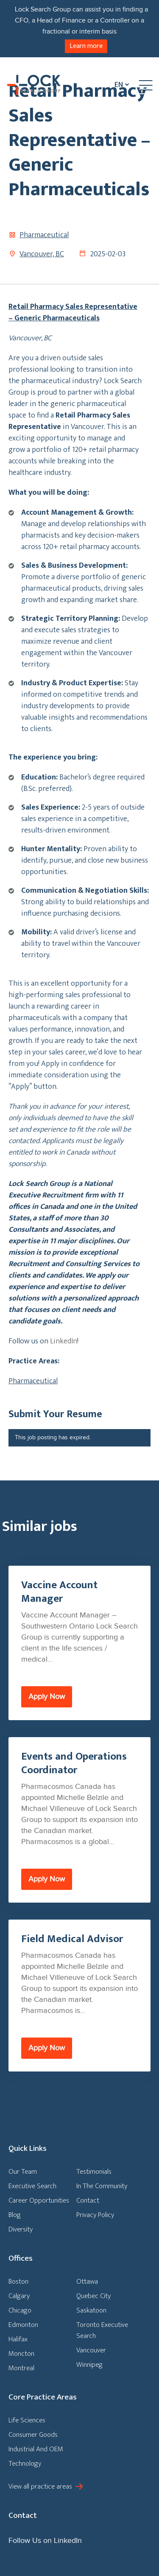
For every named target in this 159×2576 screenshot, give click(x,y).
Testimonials (94, 2172)
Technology (24, 2463)
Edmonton (23, 2325)
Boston (18, 2281)
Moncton (21, 2354)
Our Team (22, 2172)
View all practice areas (40, 2486)
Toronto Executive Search (102, 2330)
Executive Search (32, 2186)
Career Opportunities (38, 2200)
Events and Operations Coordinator (74, 1763)
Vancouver (91, 2350)
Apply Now (46, 1696)
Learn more (86, 46)
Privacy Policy (95, 2215)
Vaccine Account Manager (59, 1592)
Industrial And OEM (35, 2449)
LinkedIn (63, 1341)
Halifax (18, 2339)
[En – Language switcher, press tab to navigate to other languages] (119, 84)
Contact (87, 2200)
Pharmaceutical (44, 235)
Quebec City (93, 2296)
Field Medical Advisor (72, 1939)
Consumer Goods (33, 2435)
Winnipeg (89, 2365)
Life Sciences (26, 2420)
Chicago (19, 2310)
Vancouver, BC (42, 254)
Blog (14, 2215)
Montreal (21, 2368)
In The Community (101, 2186)
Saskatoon (91, 2310)
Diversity (20, 2229)
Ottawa (87, 2281)
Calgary (19, 2296)
